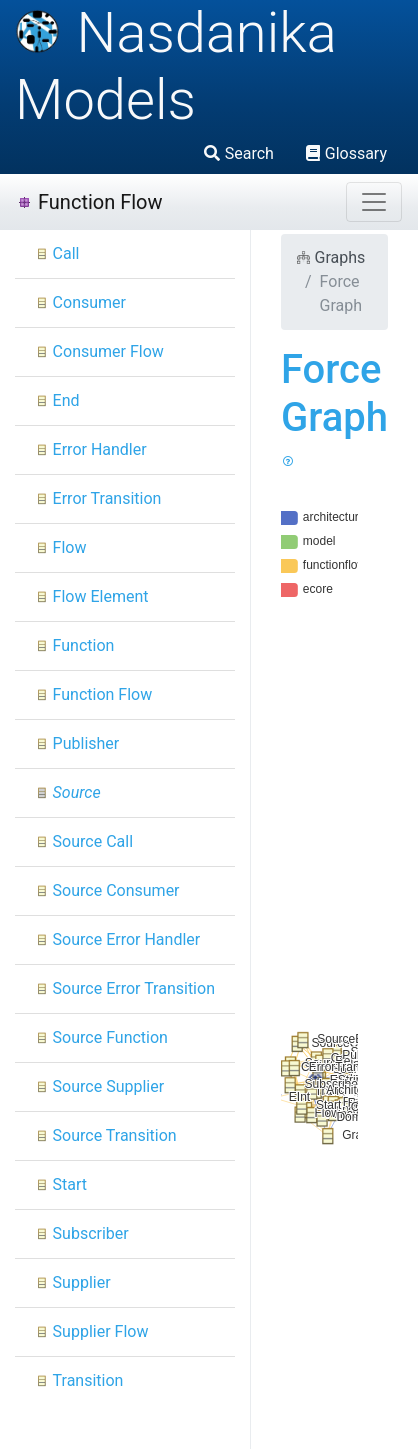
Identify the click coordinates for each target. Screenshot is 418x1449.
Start (61, 1184)
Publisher (77, 743)
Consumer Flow (99, 351)
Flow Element (92, 596)
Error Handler (91, 449)
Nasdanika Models (176, 66)
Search (239, 153)
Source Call (84, 841)
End (57, 400)
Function (74, 645)
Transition (79, 1380)
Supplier (73, 1282)
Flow (60, 547)
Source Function (101, 1037)
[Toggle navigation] (374, 202)
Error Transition (98, 498)
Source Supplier (99, 1086)
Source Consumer (107, 890)
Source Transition (106, 1135)
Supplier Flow (91, 1331)
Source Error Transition (125, 988)
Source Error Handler (117, 939)
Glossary (346, 153)
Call (57, 253)
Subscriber (82, 1233)
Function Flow (89, 202)
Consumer (80, 302)
